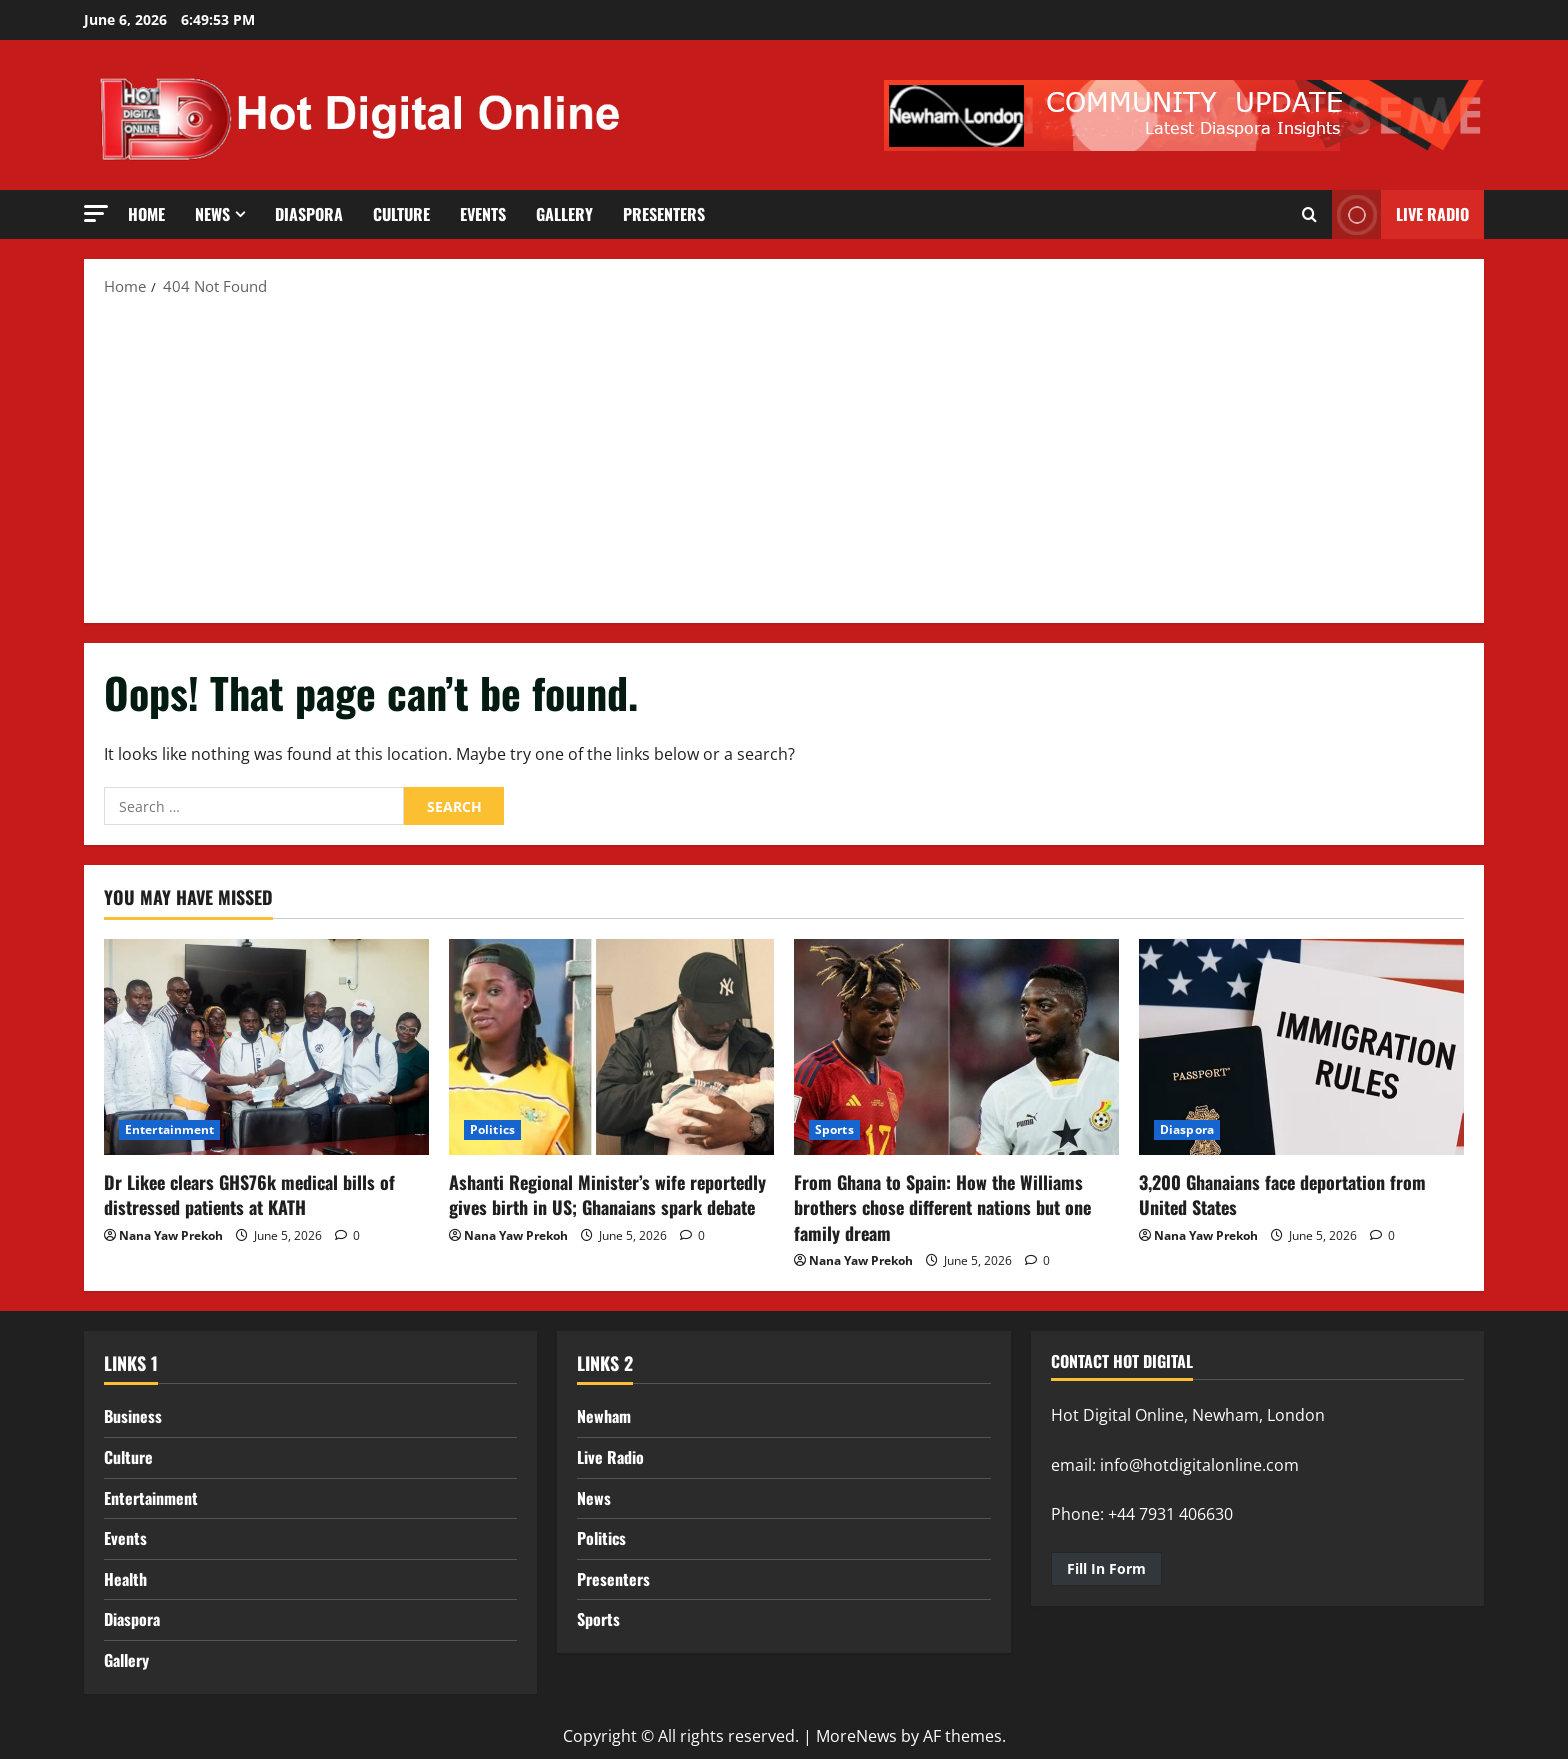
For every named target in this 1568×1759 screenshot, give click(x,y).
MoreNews (856, 1736)
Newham (604, 1416)
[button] (96, 213)
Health (125, 1579)
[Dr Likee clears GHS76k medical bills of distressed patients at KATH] (266, 1047)
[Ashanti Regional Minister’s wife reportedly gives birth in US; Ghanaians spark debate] (611, 1047)
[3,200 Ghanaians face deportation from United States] (1301, 1047)
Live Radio (610, 1457)
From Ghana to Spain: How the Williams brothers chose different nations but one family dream (942, 1207)
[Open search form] (1309, 215)
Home (146, 214)
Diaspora (309, 214)
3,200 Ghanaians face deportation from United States (1282, 1194)
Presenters (664, 214)
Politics (492, 1129)
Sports (834, 1129)
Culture (401, 214)
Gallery (564, 214)
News (212, 214)
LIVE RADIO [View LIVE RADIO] (1400, 214)
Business (133, 1416)
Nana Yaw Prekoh (171, 1235)
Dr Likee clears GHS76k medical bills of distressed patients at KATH (249, 1194)
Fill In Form (1106, 1568)
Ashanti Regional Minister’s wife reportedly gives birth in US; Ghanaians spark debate (607, 1194)
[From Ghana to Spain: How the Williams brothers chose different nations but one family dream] (956, 1047)
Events (483, 214)
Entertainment (169, 1129)
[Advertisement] (784, 458)
